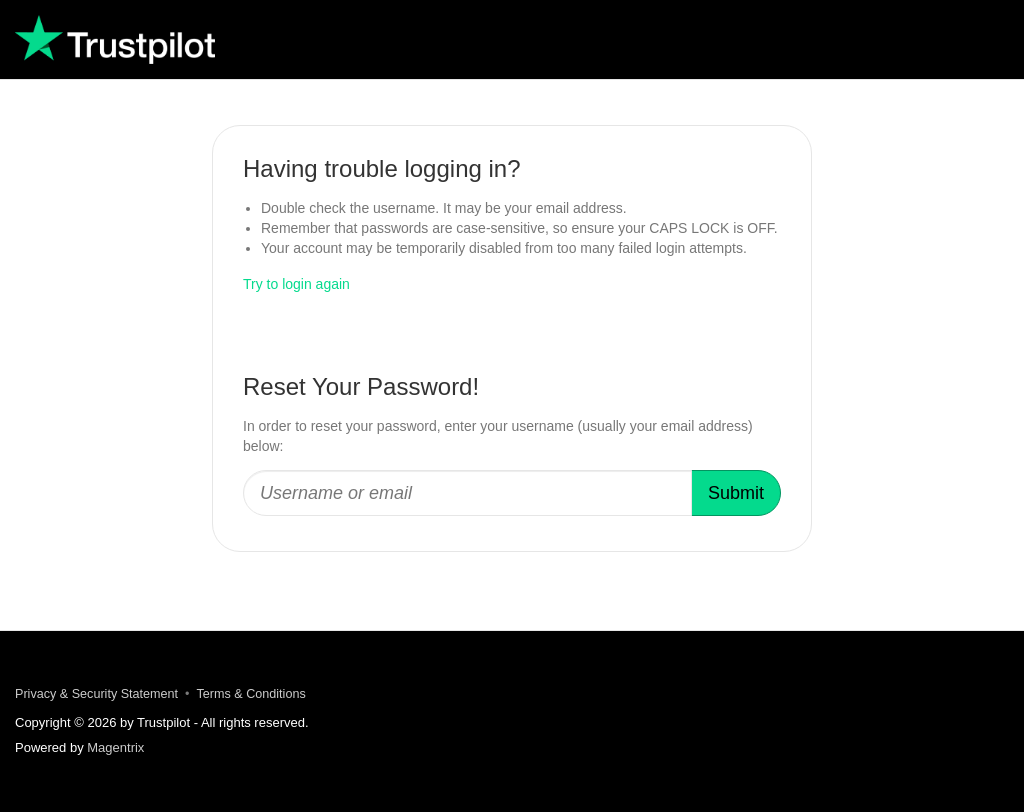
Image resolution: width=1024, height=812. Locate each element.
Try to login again (296, 284)
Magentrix (115, 747)
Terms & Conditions (251, 694)
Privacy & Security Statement (96, 694)
